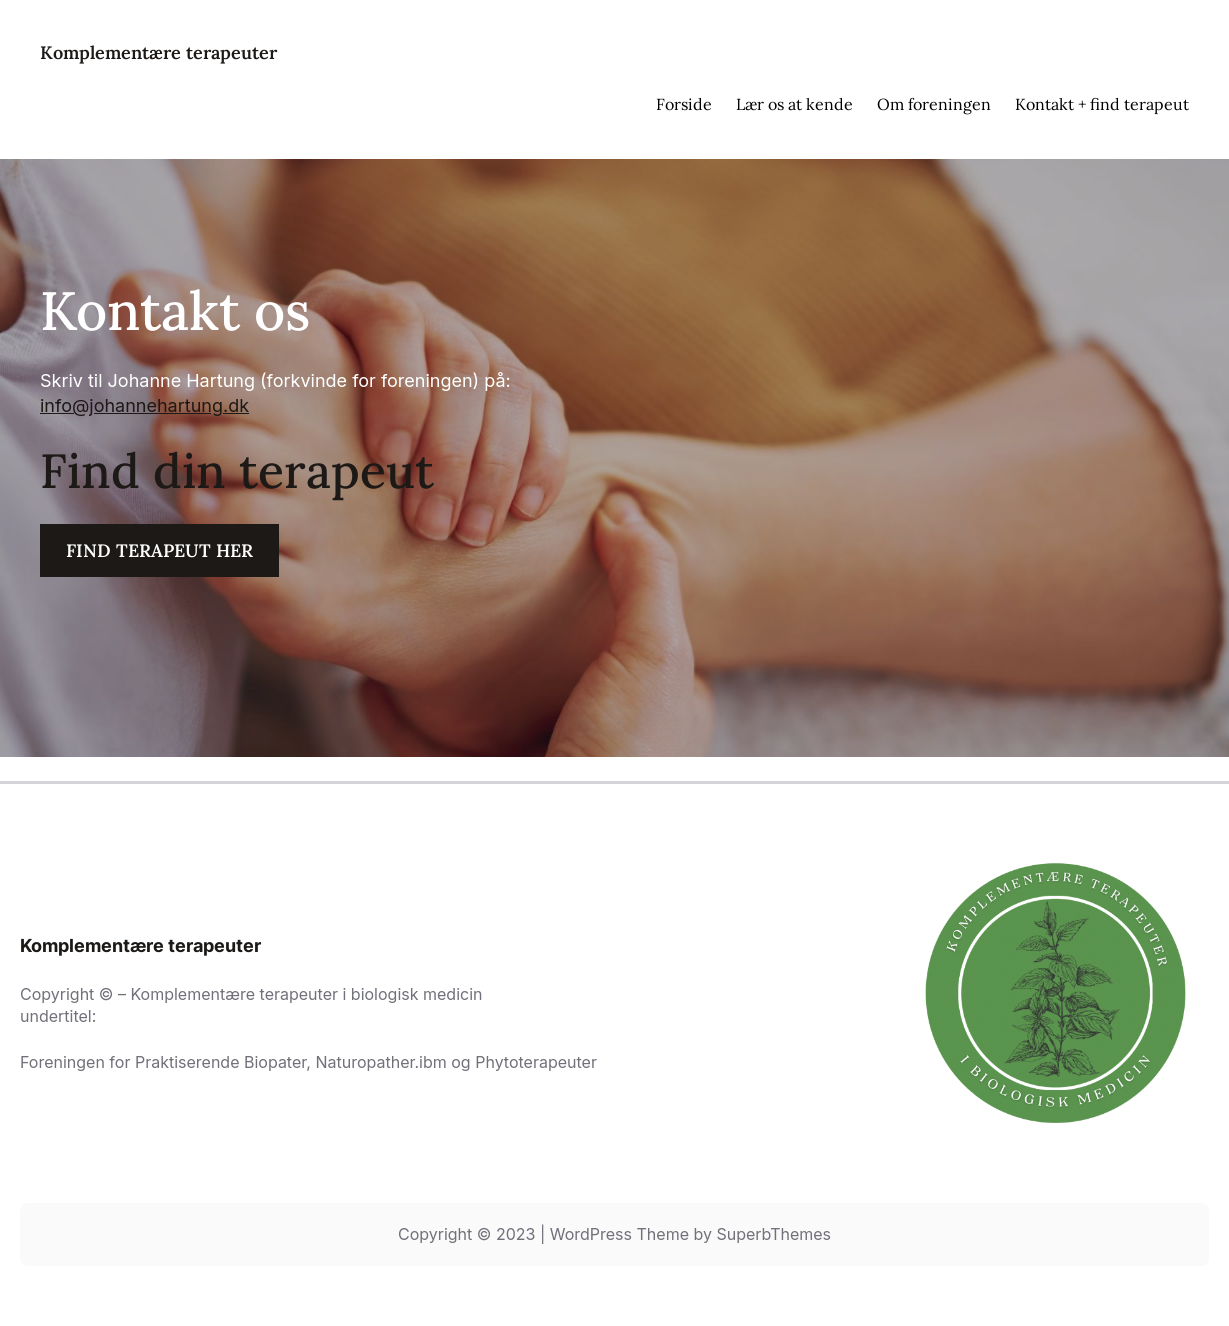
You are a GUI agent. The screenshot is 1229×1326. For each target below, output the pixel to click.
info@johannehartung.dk (144, 405)
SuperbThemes (773, 1234)
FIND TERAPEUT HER (159, 550)
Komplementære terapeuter (158, 52)
